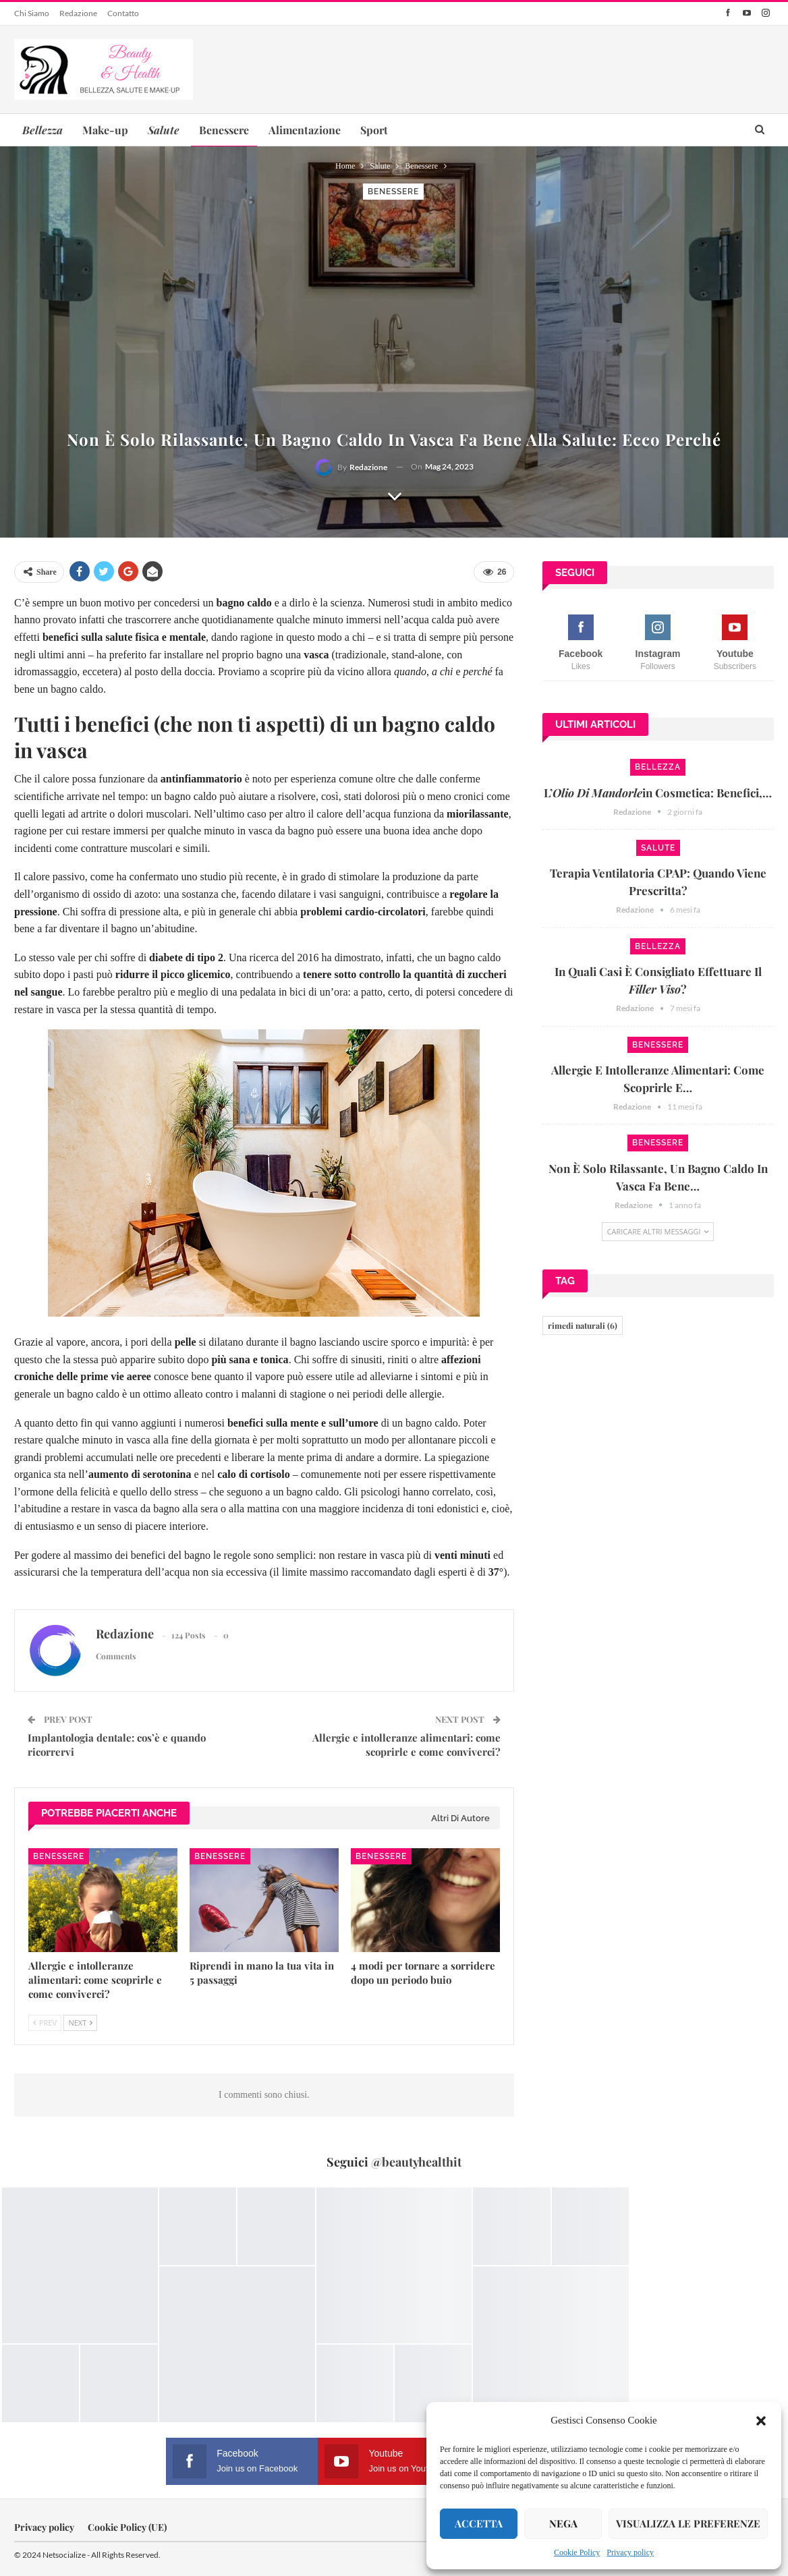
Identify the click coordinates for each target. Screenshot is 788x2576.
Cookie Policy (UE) (127, 2527)
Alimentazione (305, 130)
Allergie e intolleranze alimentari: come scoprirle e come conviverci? (406, 1744)
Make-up (105, 130)
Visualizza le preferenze (688, 2523)
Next (80, 2022)
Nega (563, 2523)
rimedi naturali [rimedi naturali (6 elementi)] (582, 1325)
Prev (45, 2022)
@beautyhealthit (416, 2162)
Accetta (479, 2523)
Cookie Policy (577, 2552)
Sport (374, 130)
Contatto (123, 13)
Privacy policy (630, 2552)
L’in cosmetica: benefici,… (658, 792)
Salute (658, 848)
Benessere (224, 130)
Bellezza (658, 767)
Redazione (78, 13)
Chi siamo (31, 13)
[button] (761, 2421)
